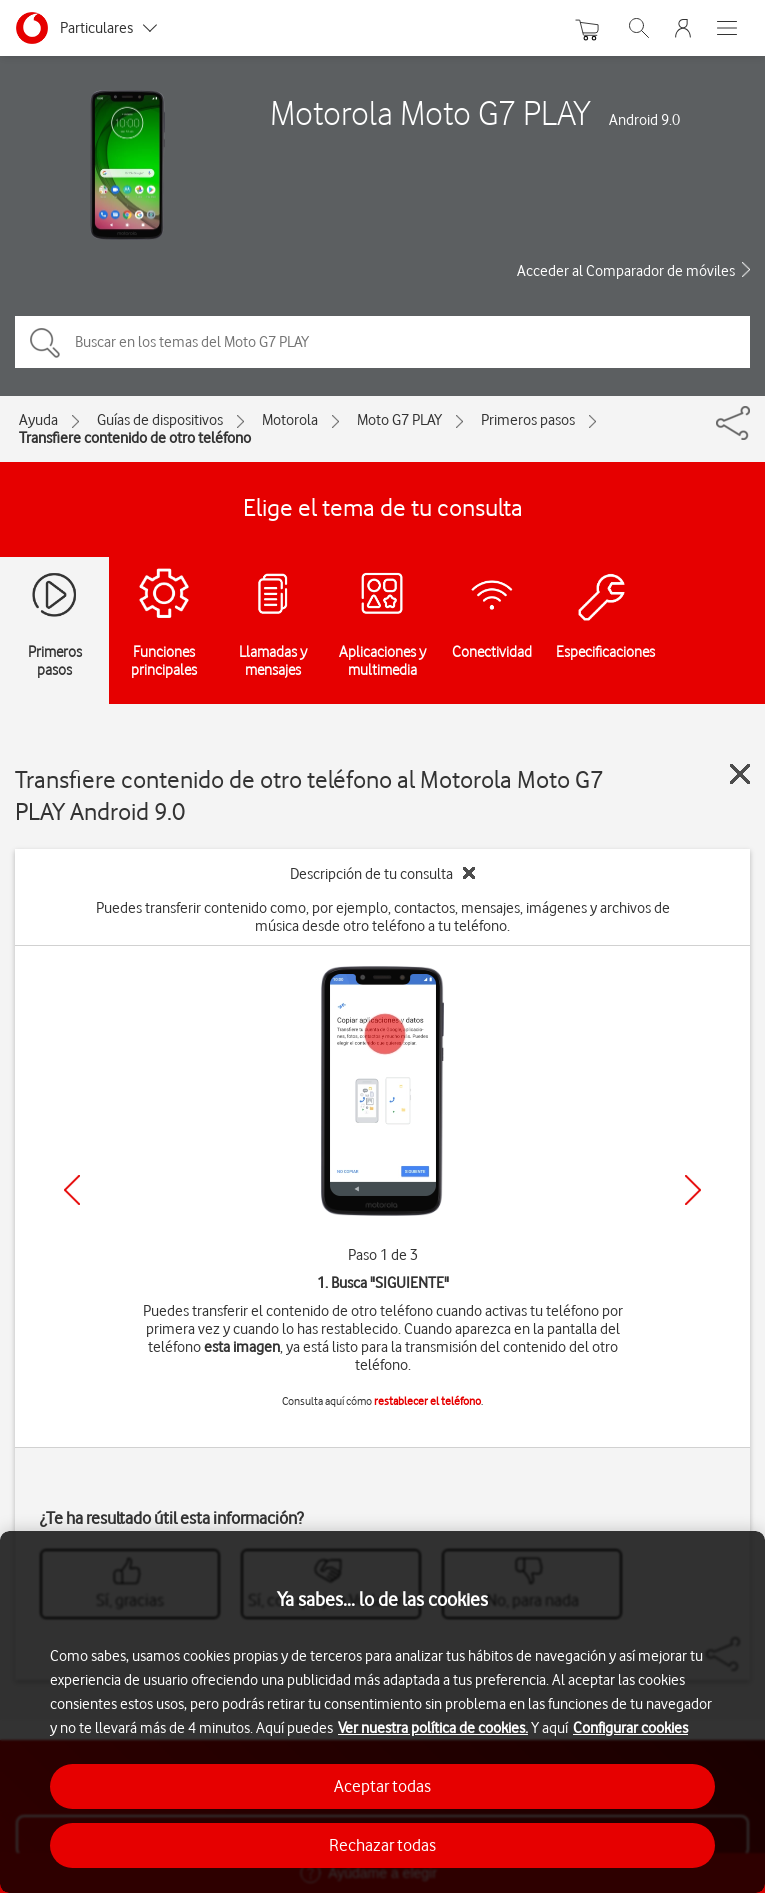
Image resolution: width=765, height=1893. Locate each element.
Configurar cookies (630, 1728)
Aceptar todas (382, 1786)
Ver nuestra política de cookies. (433, 1728)
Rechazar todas (382, 1845)
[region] (382, 1712)
